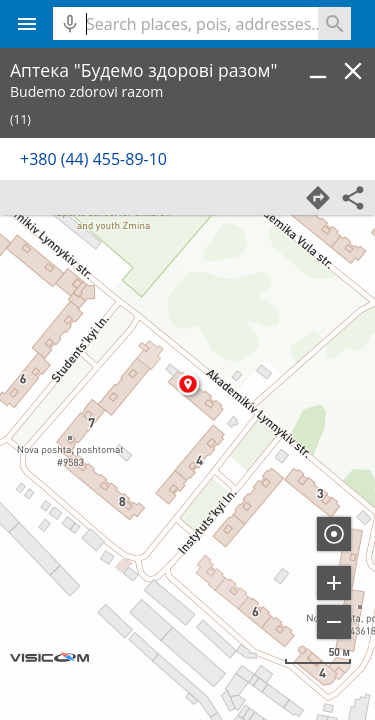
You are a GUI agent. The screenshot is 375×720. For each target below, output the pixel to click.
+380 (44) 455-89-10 (93, 159)
